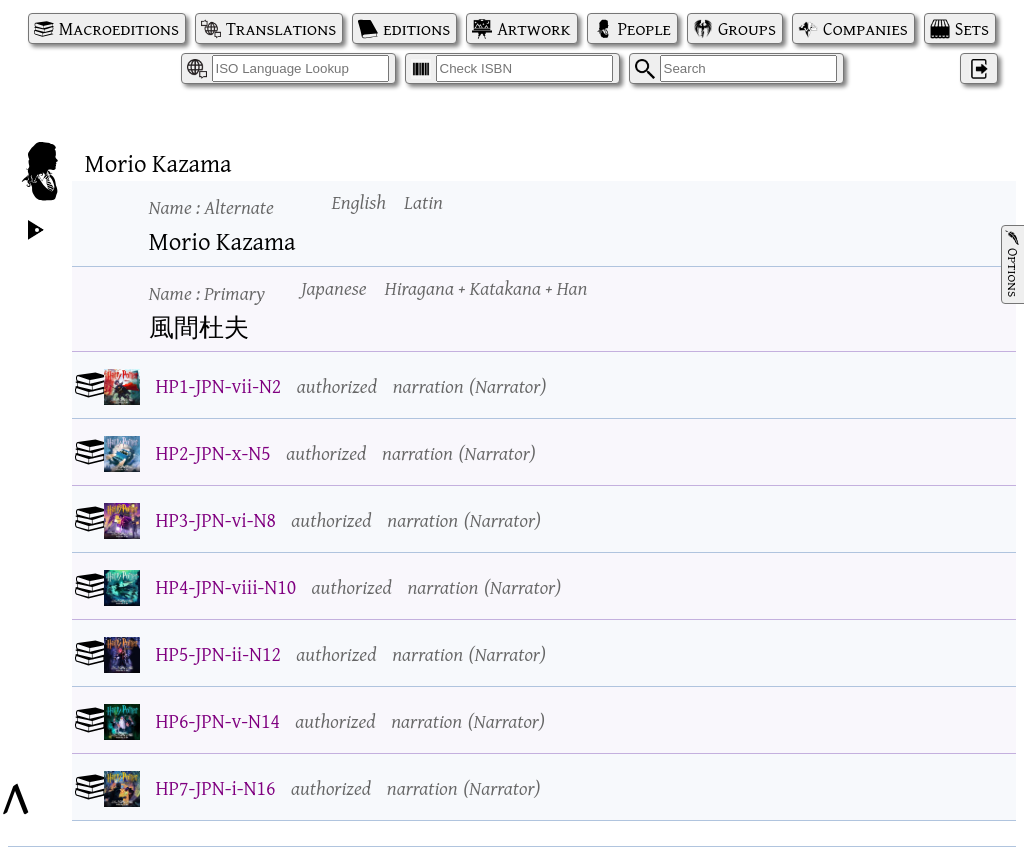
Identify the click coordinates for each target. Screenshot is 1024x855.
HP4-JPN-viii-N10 (226, 586)
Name (211, 206)
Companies (865, 28)
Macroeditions (119, 28)
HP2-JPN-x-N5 (213, 452)
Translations (281, 28)
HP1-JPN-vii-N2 (219, 385)
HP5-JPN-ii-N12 (218, 653)
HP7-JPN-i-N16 (216, 787)
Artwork (533, 28)
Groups (747, 28)
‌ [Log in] (979, 68)
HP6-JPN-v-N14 (218, 720)
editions (416, 28)
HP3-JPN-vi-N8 (216, 519)
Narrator (507, 385)
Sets (972, 28)
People (644, 28)
